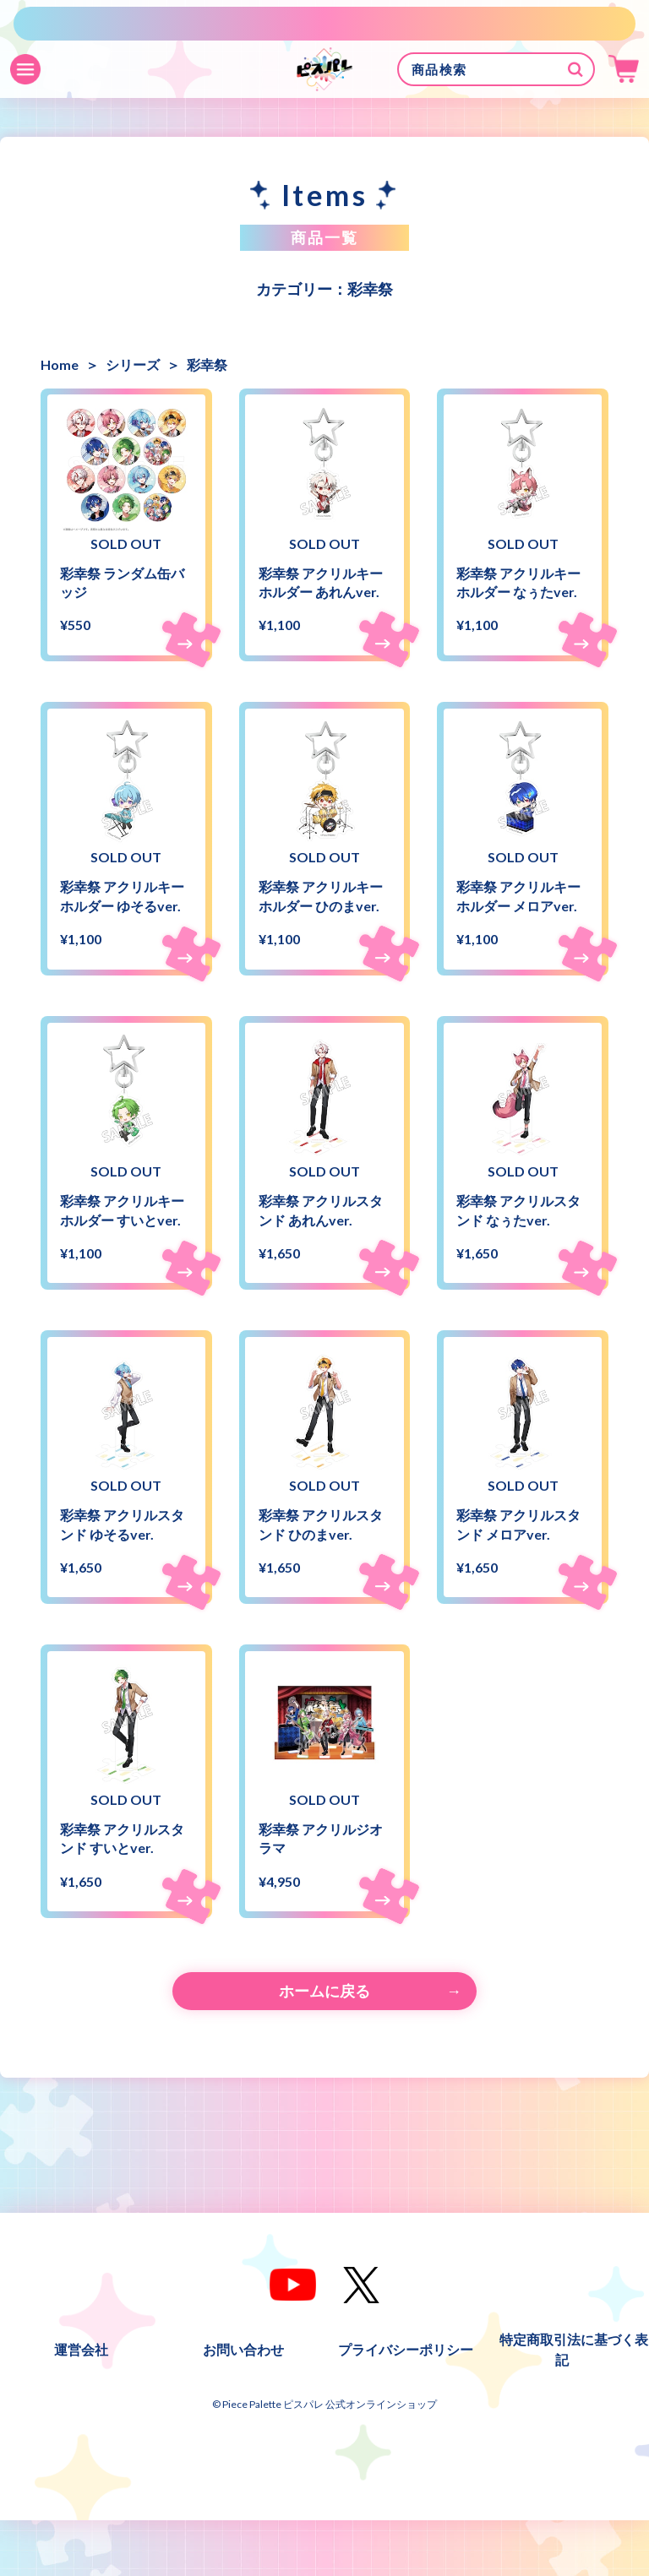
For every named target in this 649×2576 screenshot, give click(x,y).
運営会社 (81, 2405)
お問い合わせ (243, 2405)
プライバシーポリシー (405, 2405)
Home (60, 364)
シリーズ (133, 364)
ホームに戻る (324, 2045)
